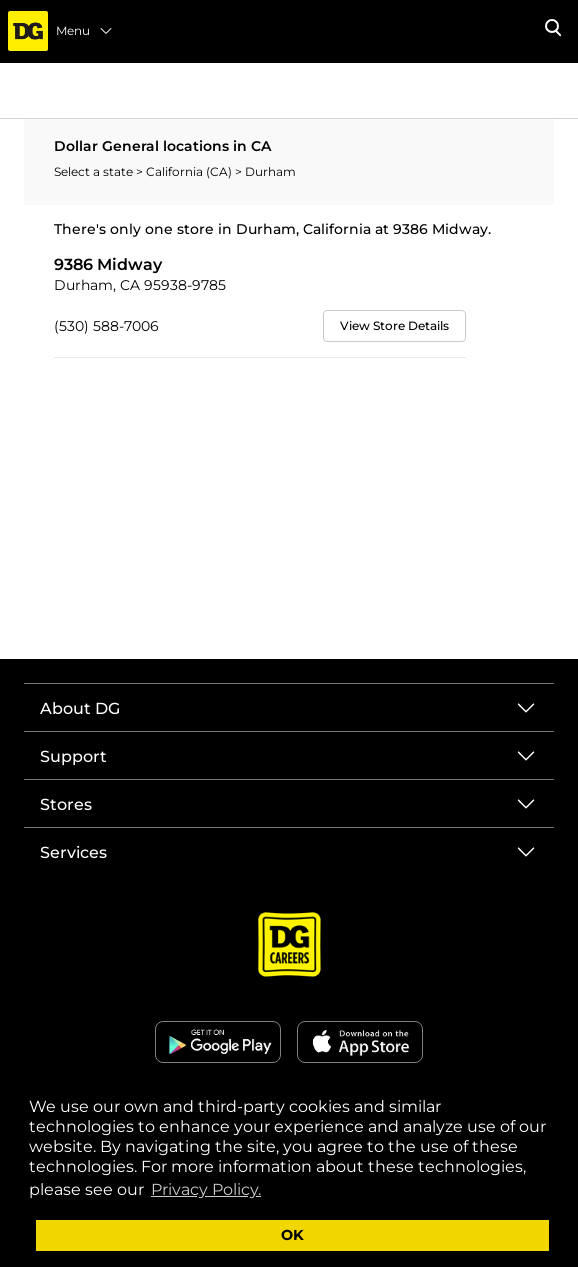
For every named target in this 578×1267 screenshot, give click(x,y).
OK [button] (292, 1235)
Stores (66, 804)
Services (73, 852)
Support (73, 756)
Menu (85, 31)
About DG (80, 708)
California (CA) (190, 171)
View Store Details (394, 325)
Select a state (95, 171)
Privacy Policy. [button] (206, 1189)
